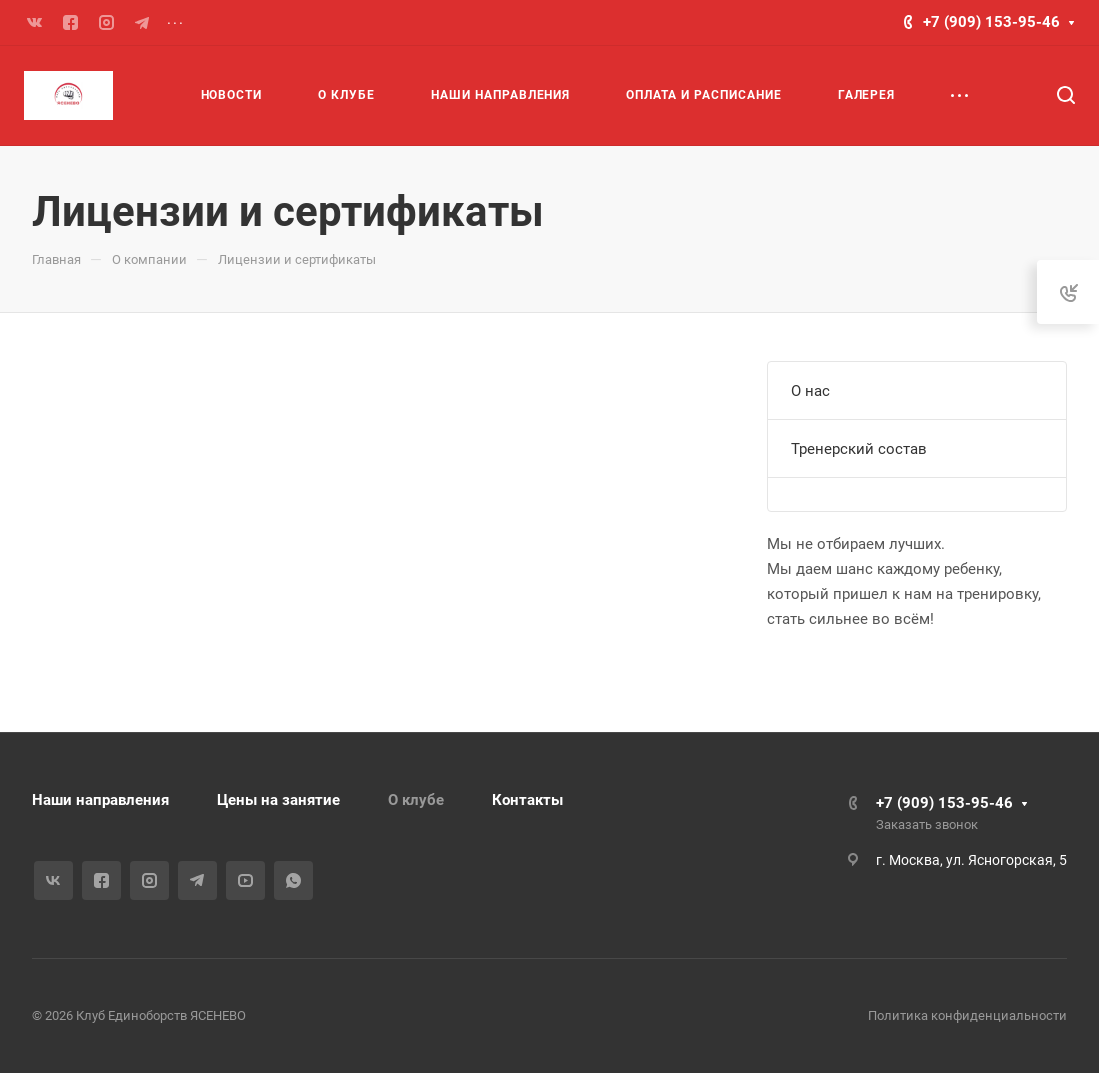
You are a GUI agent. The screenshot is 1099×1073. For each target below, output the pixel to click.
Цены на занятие (278, 800)
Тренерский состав (859, 449)
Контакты (527, 800)
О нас (810, 391)
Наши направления (100, 800)
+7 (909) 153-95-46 (991, 22)
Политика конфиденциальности (967, 1015)
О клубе (416, 800)
